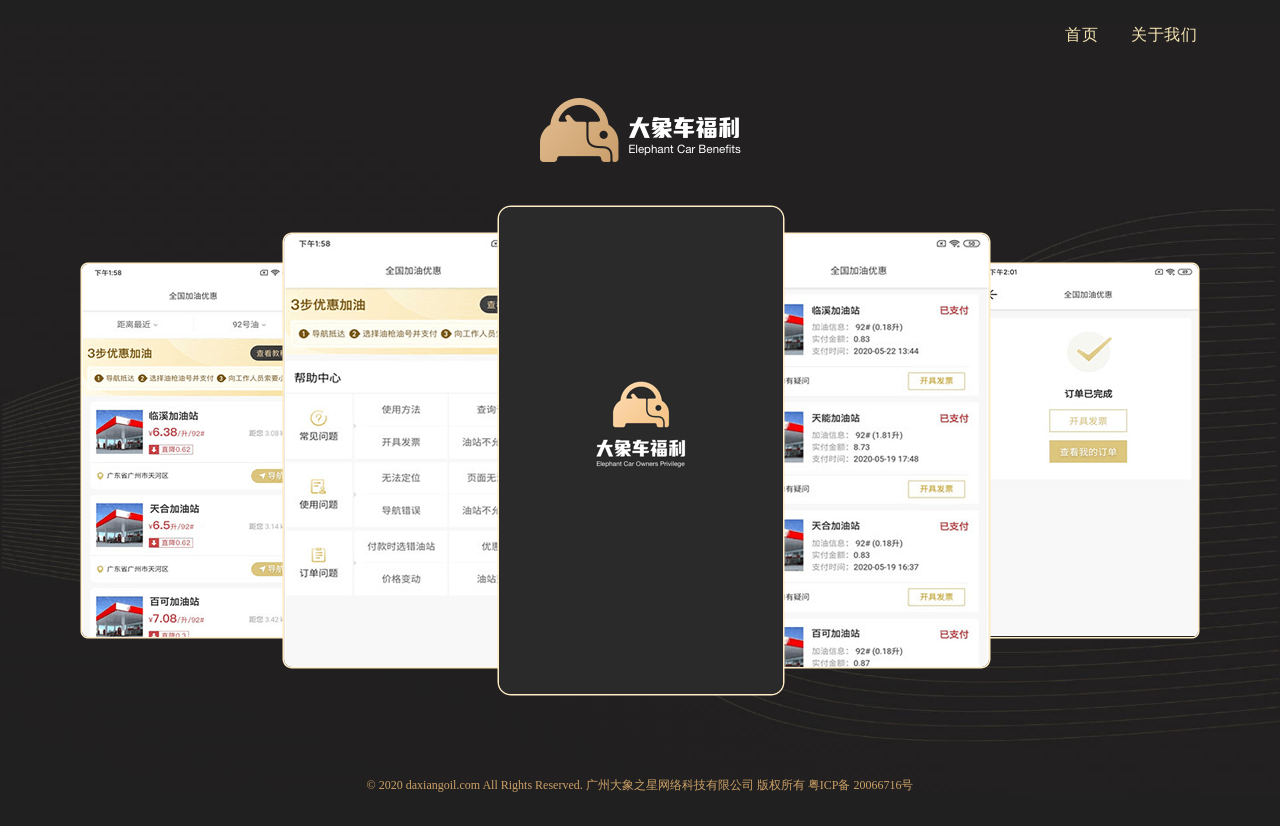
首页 (1082, 34)
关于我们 (1164, 34)
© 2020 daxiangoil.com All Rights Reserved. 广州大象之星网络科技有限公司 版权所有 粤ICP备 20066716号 (640, 785)
